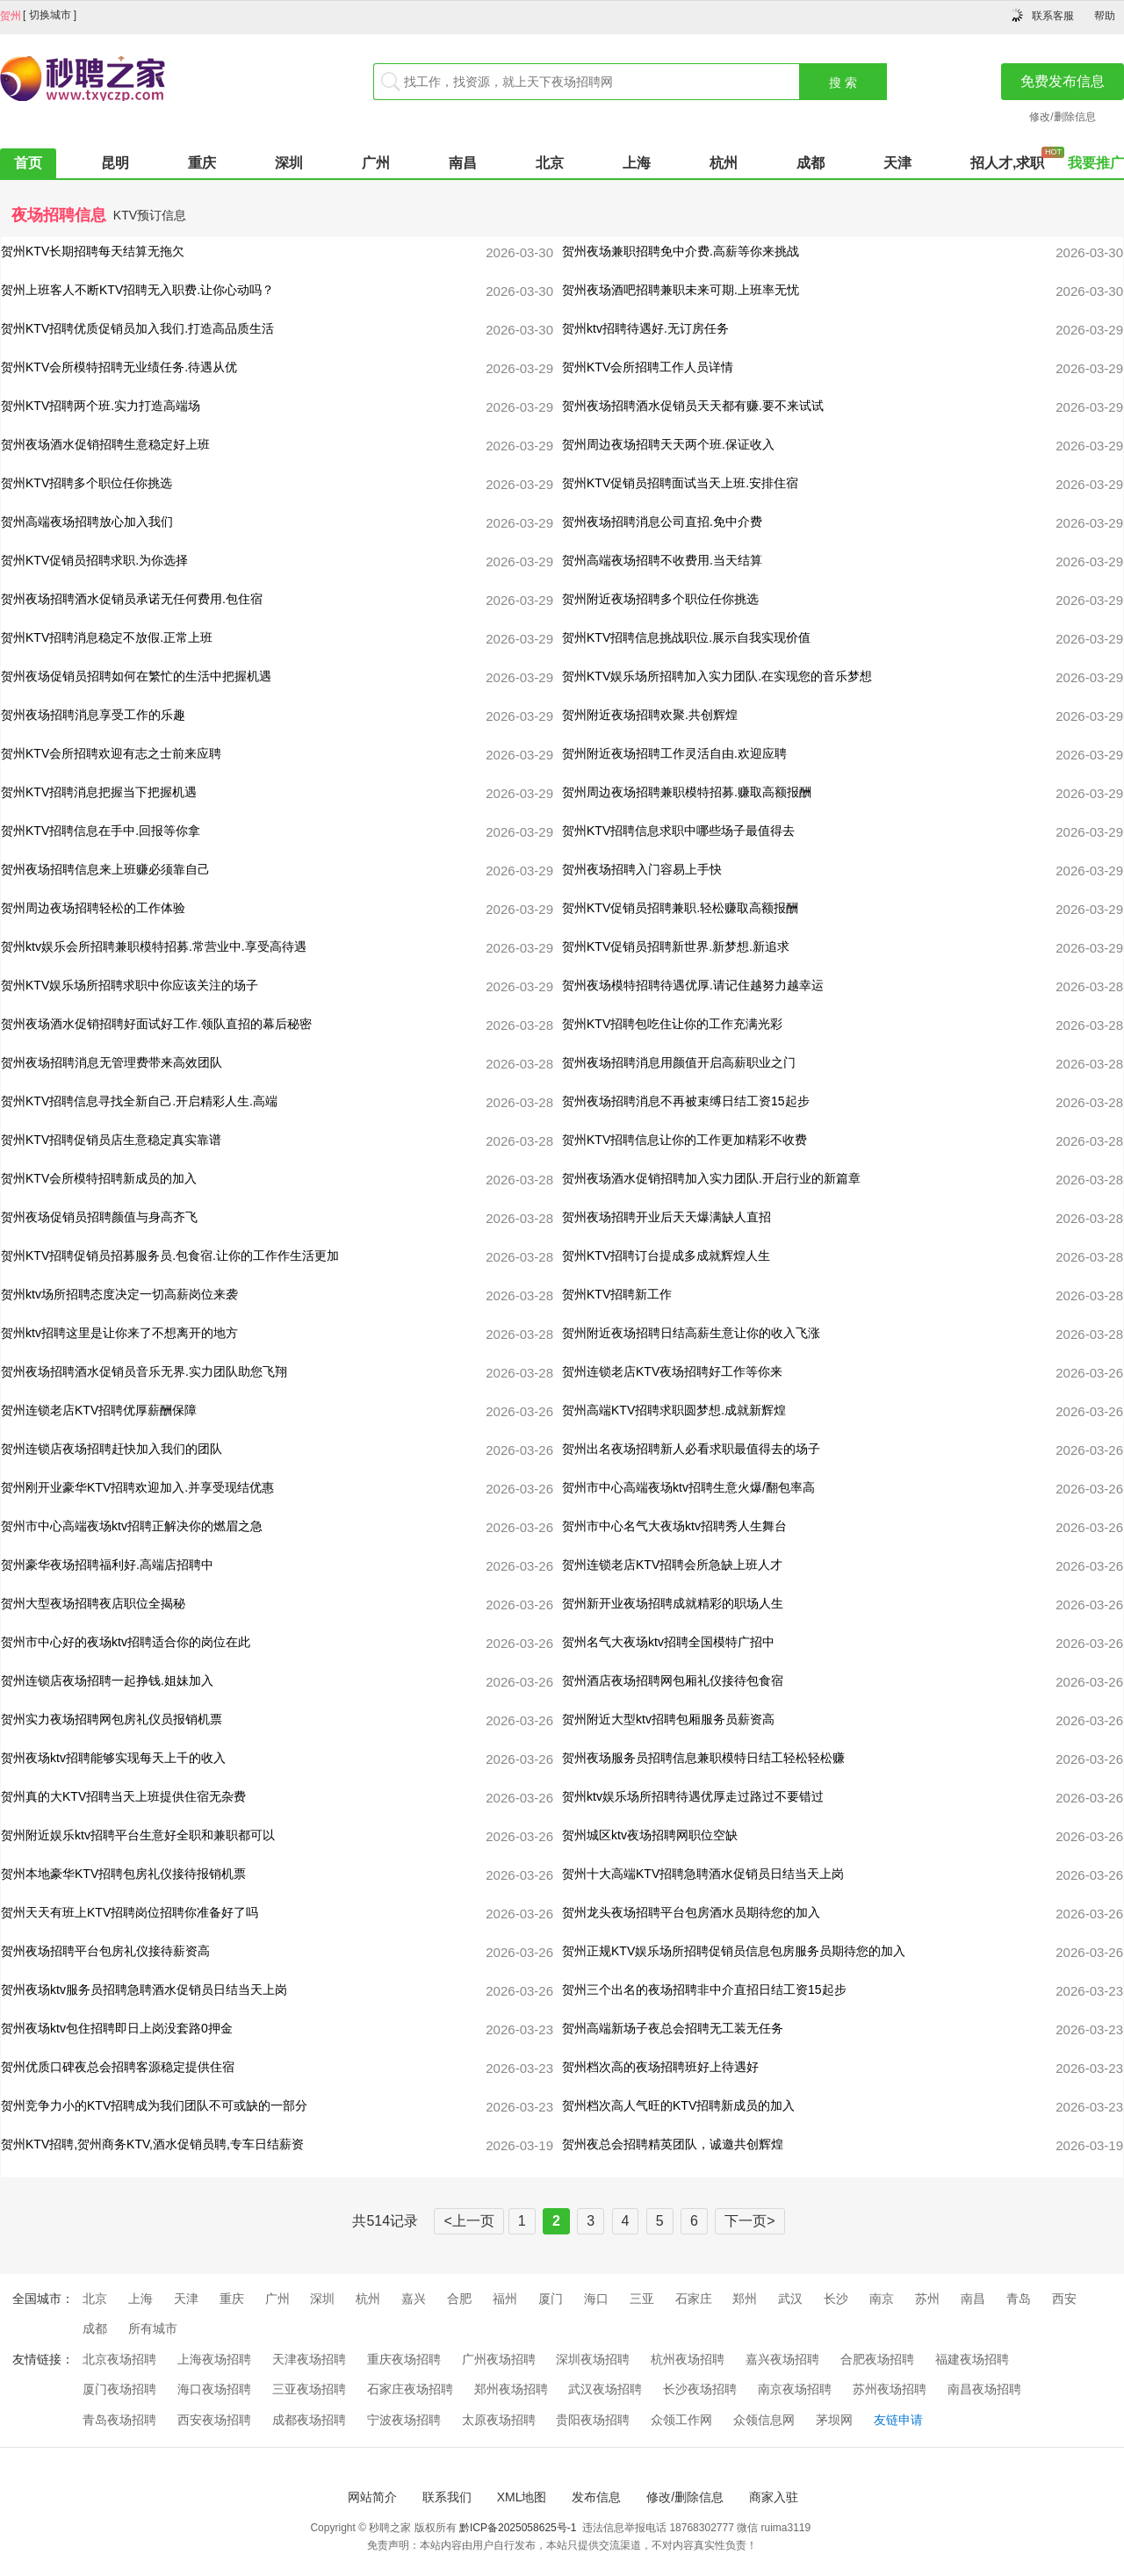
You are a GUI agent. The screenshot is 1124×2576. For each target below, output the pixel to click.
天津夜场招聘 (309, 2359)
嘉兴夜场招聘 (782, 2359)
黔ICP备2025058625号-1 (517, 2528)
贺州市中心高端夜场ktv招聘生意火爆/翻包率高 (688, 1487)
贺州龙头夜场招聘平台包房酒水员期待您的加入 (691, 1912)
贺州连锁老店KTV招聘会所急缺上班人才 (672, 1565)
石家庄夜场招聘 (410, 2389)
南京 (881, 2299)
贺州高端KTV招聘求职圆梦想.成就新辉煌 (674, 1410)
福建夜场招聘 (972, 2359)
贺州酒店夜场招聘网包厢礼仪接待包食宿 (672, 1680)
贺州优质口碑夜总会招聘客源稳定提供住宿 (117, 2067)
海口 (596, 2299)
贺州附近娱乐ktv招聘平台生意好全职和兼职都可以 (138, 1835)
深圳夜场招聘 (593, 2359)
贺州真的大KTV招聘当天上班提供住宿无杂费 (123, 1796)
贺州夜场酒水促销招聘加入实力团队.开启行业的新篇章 (711, 1178)
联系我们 (447, 2497)
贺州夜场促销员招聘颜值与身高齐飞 (99, 1217)
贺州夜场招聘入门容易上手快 (642, 869)
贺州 (10, 16)
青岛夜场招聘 (119, 2420)
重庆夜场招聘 (404, 2359)
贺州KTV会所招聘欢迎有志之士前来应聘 (111, 753)
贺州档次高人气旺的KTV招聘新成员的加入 (678, 2105)
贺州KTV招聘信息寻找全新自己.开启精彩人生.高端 (139, 1101)
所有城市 (152, 2328)
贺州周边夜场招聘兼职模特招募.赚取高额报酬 (686, 792)
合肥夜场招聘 (877, 2359)
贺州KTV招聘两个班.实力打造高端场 (100, 406)
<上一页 (468, 2220)
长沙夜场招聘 (700, 2389)
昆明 (115, 162)
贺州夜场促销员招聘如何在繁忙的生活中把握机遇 (136, 676)
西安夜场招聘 (214, 2420)
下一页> (749, 2220)
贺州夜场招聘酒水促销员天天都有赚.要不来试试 (693, 406)
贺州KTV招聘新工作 (617, 1294)
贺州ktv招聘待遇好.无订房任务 (645, 328)
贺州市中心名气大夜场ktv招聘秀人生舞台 (674, 1526)
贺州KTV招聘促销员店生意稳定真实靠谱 (111, 1140)
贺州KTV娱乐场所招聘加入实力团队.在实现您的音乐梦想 (717, 676)
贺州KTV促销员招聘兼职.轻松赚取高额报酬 (680, 908)
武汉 (790, 2299)
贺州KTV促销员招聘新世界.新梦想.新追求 (675, 946)
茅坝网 (834, 2420)
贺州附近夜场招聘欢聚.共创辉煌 (650, 715)
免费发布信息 (1062, 81)
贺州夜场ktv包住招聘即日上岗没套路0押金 (117, 2028)
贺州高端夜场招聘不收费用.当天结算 (662, 560)
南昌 (463, 162)
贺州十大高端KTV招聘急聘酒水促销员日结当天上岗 (703, 1874)
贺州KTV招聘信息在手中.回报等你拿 (100, 831)
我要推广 (1096, 162)
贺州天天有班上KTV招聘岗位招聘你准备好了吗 (129, 1912)
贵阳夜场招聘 (593, 2420)
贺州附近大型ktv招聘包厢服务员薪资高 (668, 1719)
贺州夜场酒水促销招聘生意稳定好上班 (105, 444)
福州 (505, 2299)
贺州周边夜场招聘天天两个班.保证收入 (668, 444)
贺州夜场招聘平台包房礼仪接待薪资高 (105, 1951)
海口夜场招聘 (214, 2389)
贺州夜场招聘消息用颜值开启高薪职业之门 (679, 1062)
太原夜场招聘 (499, 2420)
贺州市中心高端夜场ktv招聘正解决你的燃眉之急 (132, 1526)
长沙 (836, 2299)
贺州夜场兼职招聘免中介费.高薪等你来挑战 (680, 251)
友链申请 (898, 2420)
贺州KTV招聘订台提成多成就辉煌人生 (666, 1255)
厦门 (550, 2299)
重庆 (202, 162)
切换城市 (50, 15)
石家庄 (693, 2299)
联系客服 (1053, 16)
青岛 (1018, 2299)
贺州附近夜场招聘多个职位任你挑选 (660, 599)
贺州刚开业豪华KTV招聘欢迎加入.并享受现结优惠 (137, 1487)
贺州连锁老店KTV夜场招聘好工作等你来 (672, 1371)
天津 (897, 162)
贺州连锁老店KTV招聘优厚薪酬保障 (99, 1410)
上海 (637, 162)
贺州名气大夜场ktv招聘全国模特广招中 (668, 1642)
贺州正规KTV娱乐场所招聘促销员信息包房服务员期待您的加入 (733, 1951)
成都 (810, 162)
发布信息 (596, 2497)
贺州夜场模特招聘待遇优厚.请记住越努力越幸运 (693, 985)
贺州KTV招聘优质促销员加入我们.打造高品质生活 (137, 328)
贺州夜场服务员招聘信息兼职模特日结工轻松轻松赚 (703, 1758)
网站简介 (372, 2497)
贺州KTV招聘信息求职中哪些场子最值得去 (678, 831)
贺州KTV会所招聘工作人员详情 (647, 367)
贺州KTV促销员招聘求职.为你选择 (94, 560)
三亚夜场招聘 (309, 2389)
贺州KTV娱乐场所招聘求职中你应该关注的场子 (129, 985)
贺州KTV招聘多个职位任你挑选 (86, 483)
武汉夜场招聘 (605, 2389)
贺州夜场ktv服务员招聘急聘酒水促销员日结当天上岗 (144, 1989)
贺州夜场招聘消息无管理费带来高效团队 (111, 1062)
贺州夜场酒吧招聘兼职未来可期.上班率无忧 (680, 290)
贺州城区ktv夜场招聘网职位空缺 (650, 1835)
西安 (1064, 2299)
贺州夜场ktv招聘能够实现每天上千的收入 (113, 1758)
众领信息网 (764, 2420)
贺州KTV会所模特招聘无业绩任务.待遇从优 (119, 367)
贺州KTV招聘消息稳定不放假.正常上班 (107, 637)
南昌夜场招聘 (984, 2389)
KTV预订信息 (149, 215)
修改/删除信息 (1062, 117)
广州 (376, 162)
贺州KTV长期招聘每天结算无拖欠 (92, 251)
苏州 (927, 2299)
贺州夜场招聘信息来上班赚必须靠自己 (105, 869)
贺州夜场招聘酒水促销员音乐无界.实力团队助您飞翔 (144, 1371)
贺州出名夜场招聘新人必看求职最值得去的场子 (691, 1449)
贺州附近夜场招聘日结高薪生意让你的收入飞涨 (691, 1333)
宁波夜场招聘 (404, 2420)
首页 (28, 162)
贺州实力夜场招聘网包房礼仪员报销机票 (111, 1719)
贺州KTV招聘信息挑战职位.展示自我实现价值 (686, 637)
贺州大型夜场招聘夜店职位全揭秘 (93, 1603)
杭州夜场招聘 (687, 2359)
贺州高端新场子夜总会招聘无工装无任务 (672, 2028)
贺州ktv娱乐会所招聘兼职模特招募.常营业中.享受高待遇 (153, 946)
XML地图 (522, 2497)
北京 (550, 162)
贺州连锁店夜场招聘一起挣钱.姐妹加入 (107, 1680)
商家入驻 (773, 2497)
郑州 (744, 2299)
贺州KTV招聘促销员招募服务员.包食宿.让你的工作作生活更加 (170, 1255)
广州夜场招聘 (499, 2359)
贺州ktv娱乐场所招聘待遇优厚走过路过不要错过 (693, 1796)
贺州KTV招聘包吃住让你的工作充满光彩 (672, 1024)
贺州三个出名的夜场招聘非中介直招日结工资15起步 (704, 1989)
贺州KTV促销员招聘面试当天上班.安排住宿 (680, 483)
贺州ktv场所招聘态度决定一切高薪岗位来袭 (119, 1294)
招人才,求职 (1007, 162)
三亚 (642, 2299)
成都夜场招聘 (309, 2420)
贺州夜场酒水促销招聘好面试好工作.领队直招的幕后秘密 (156, 1024)
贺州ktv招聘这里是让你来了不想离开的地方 (119, 1333)
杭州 (724, 162)
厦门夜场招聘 (119, 2389)
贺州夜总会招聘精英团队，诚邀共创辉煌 (672, 2144)
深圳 (289, 162)
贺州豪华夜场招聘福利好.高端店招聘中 (107, 1565)
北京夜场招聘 (119, 2359)
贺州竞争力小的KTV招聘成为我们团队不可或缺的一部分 (154, 2105)
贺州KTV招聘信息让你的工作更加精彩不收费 (684, 1140)
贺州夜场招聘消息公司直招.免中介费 (662, 521)
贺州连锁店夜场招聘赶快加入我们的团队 (111, 1449)
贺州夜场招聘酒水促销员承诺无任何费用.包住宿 (132, 599)
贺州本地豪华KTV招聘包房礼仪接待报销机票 (123, 1874)
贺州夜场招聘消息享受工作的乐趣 (93, 715)
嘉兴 (413, 2299)
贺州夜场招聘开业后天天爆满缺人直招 (666, 1217)
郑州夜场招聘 (511, 2389)
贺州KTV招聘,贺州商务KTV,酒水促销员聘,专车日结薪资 (152, 2144)
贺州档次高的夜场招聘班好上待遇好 (660, 2067)
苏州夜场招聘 (889, 2389)
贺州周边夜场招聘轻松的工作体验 (93, 908)
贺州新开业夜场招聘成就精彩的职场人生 (672, 1603)
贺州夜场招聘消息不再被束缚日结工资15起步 (686, 1101)
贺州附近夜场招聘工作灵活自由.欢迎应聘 (674, 753)
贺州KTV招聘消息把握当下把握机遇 (99, 792)
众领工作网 (681, 2420)
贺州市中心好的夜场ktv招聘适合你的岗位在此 (125, 1642)
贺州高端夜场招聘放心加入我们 (87, 521)
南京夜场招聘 (795, 2389)
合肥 (459, 2299)
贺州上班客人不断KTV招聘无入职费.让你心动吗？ (137, 290)
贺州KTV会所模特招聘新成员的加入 (99, 1178)
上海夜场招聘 (214, 2359)
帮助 (1104, 16)
